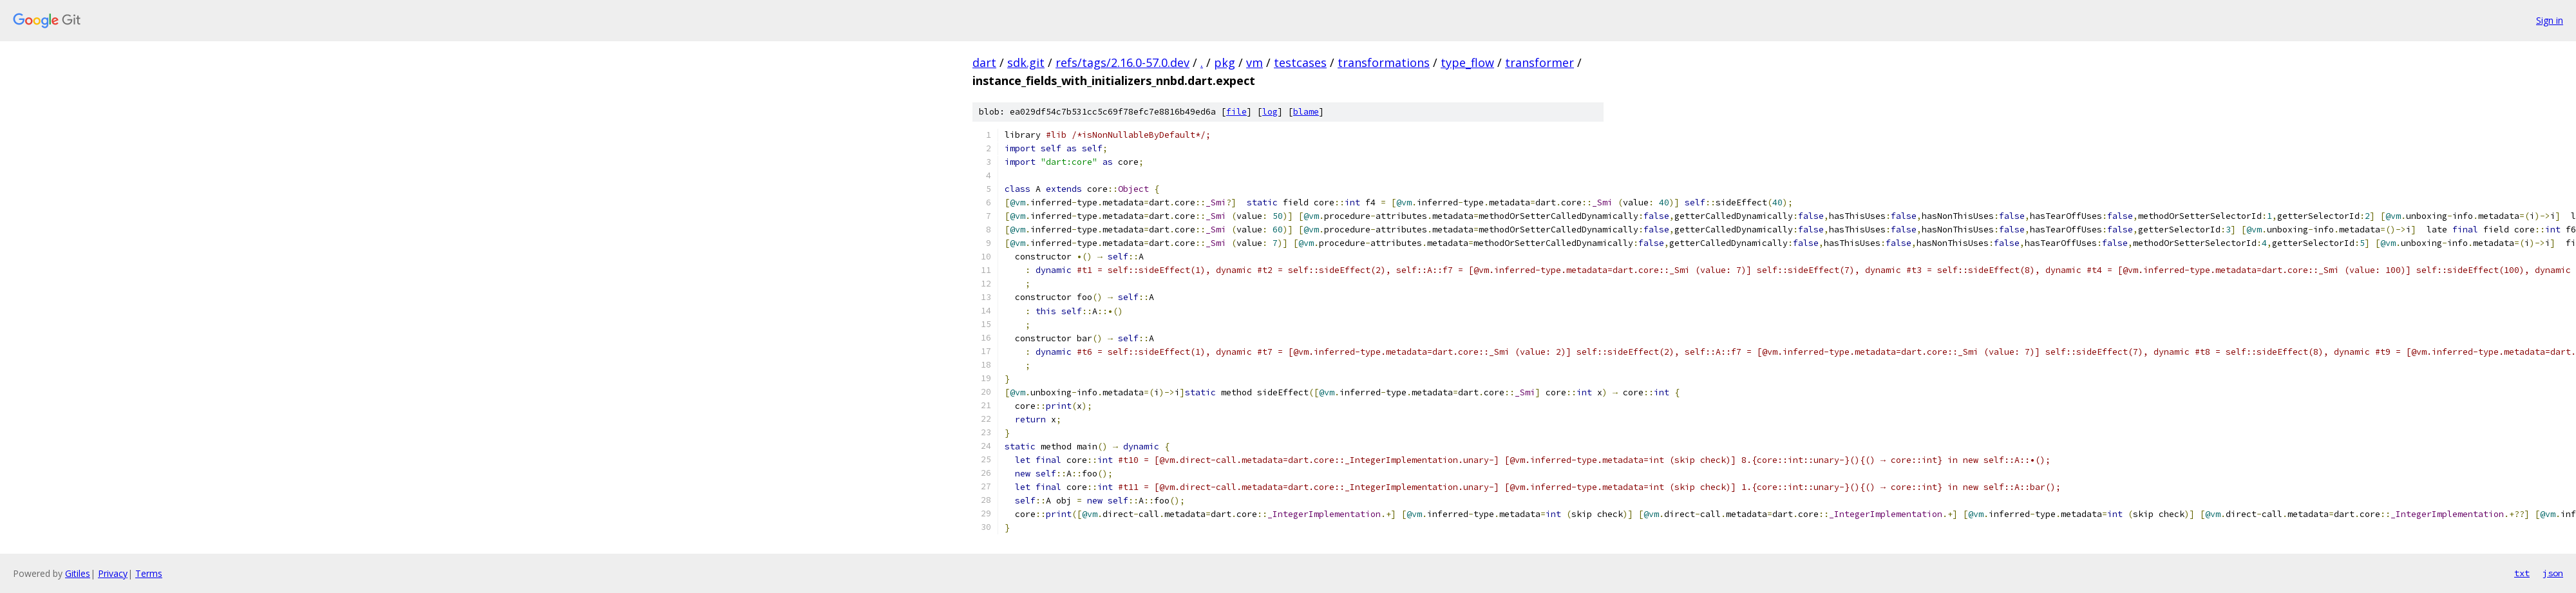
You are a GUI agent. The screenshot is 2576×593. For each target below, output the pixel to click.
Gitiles (77, 573)
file (1236, 111)
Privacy (113, 573)
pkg (1224, 62)
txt (2522, 573)
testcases (1300, 62)
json (2553, 573)
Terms (148, 573)
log (1270, 111)
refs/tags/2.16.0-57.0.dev (1122, 62)
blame (1306, 111)
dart (984, 62)
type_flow (1467, 62)
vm (1254, 62)
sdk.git (1026, 62)
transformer (1539, 62)
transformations (1384, 62)
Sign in (2549, 20)
